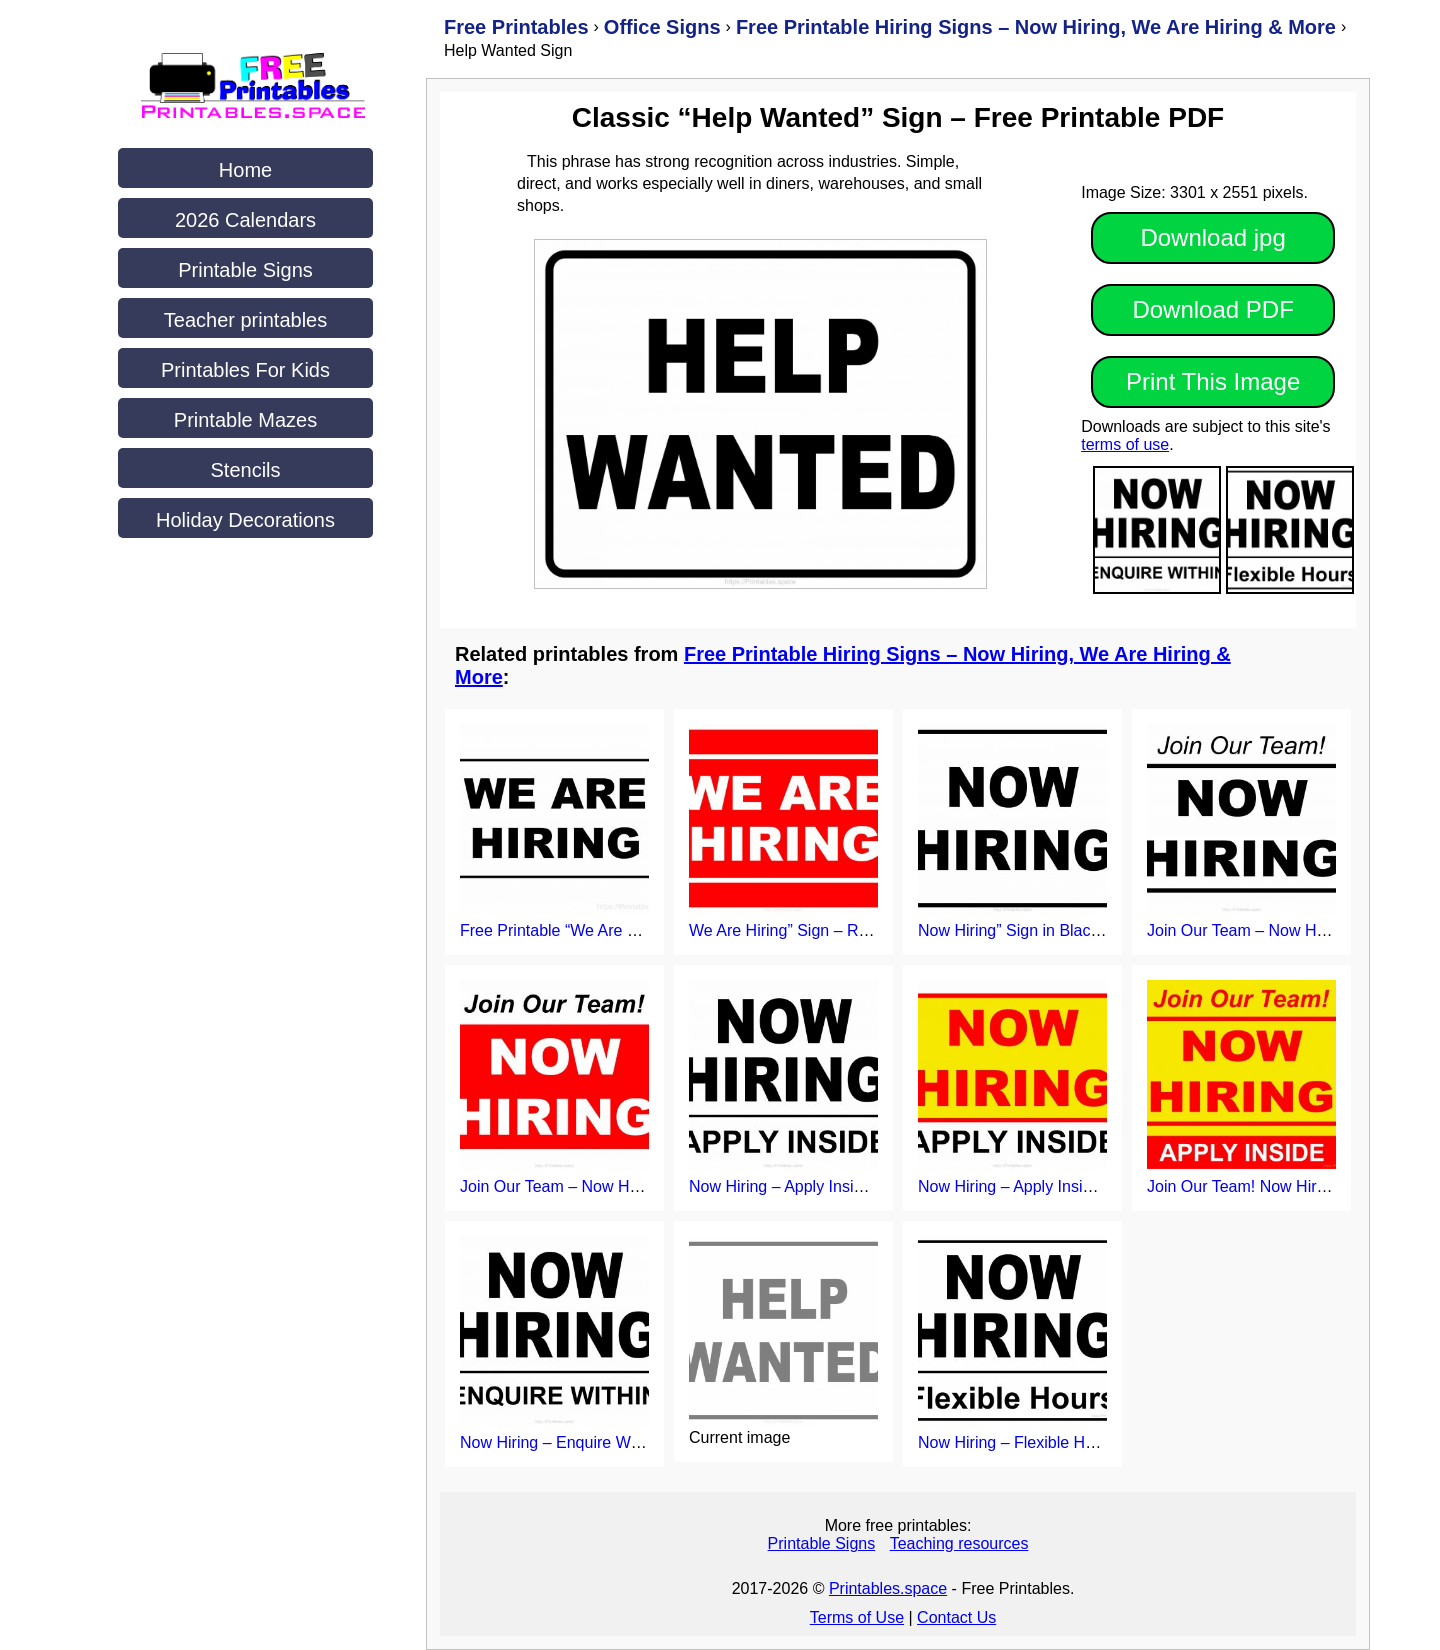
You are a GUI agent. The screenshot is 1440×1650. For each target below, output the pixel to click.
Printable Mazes (245, 420)
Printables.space (888, 1588)
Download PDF (1212, 309)
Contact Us (956, 1617)
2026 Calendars (245, 220)
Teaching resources (959, 1543)
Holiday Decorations (245, 520)
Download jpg (1212, 237)
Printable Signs (245, 270)
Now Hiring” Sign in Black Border (1034, 930)
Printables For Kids (245, 370)
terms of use (1125, 444)
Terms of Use (857, 1617)
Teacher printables (245, 320)
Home (245, 170)
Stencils (245, 470)
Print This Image (1213, 381)
